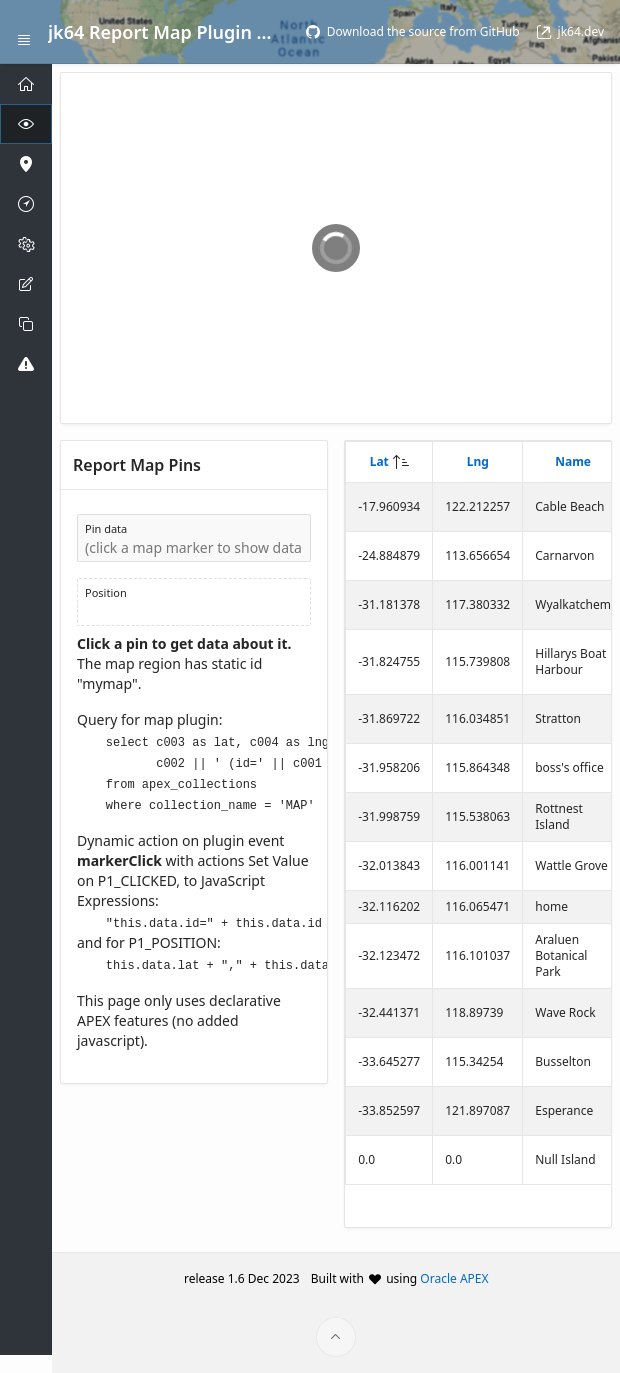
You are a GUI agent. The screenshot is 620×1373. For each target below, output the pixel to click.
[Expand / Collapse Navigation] (24, 32)
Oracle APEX (454, 1278)
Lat (379, 461)
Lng (478, 461)
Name (573, 461)
